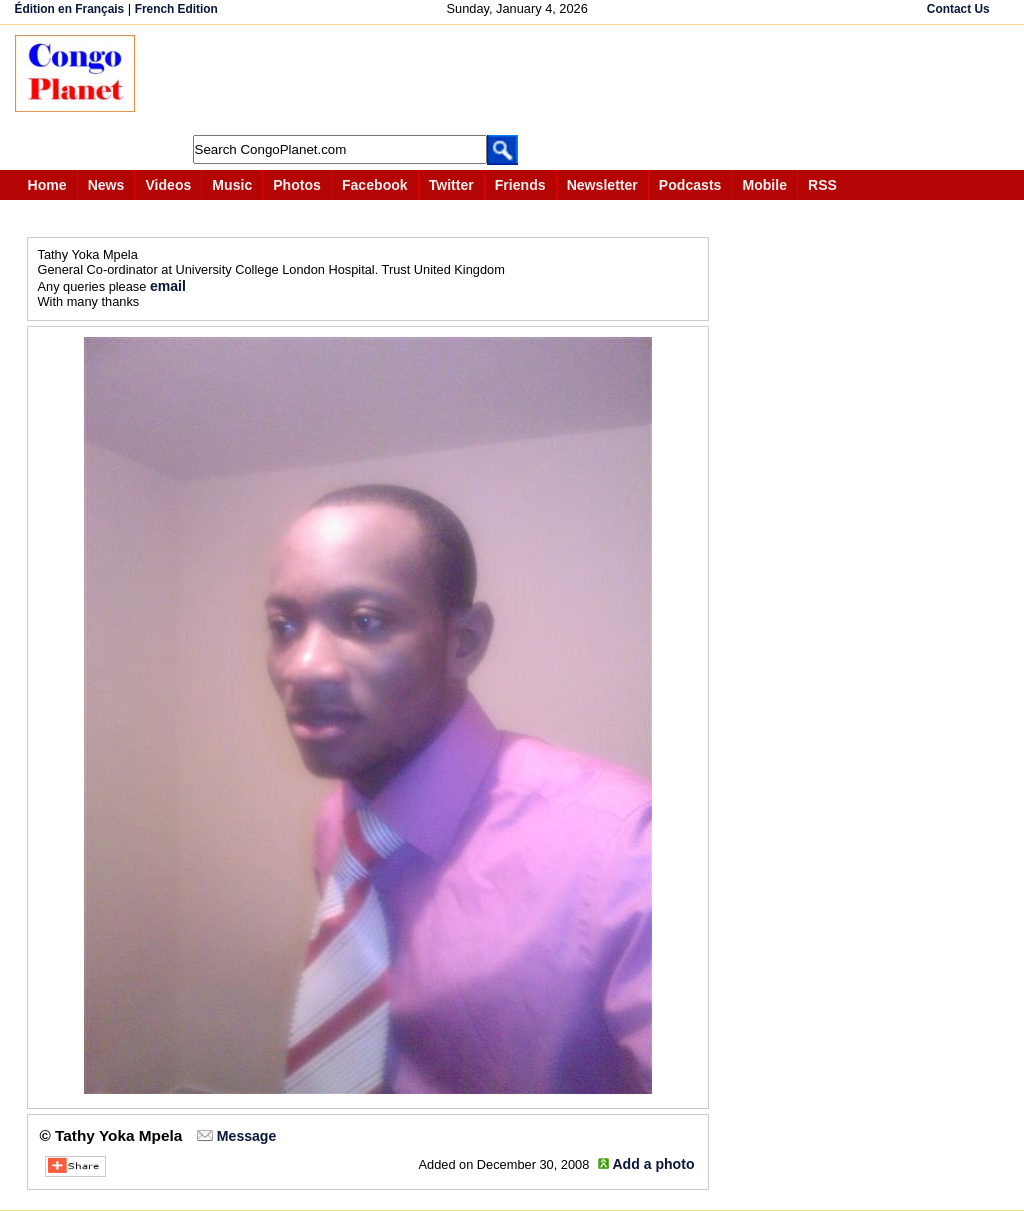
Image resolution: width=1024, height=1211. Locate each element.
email (168, 286)
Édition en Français (70, 9)
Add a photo (653, 1164)
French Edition (176, 9)
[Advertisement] (519, 80)
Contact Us (958, 9)
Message (246, 1136)
